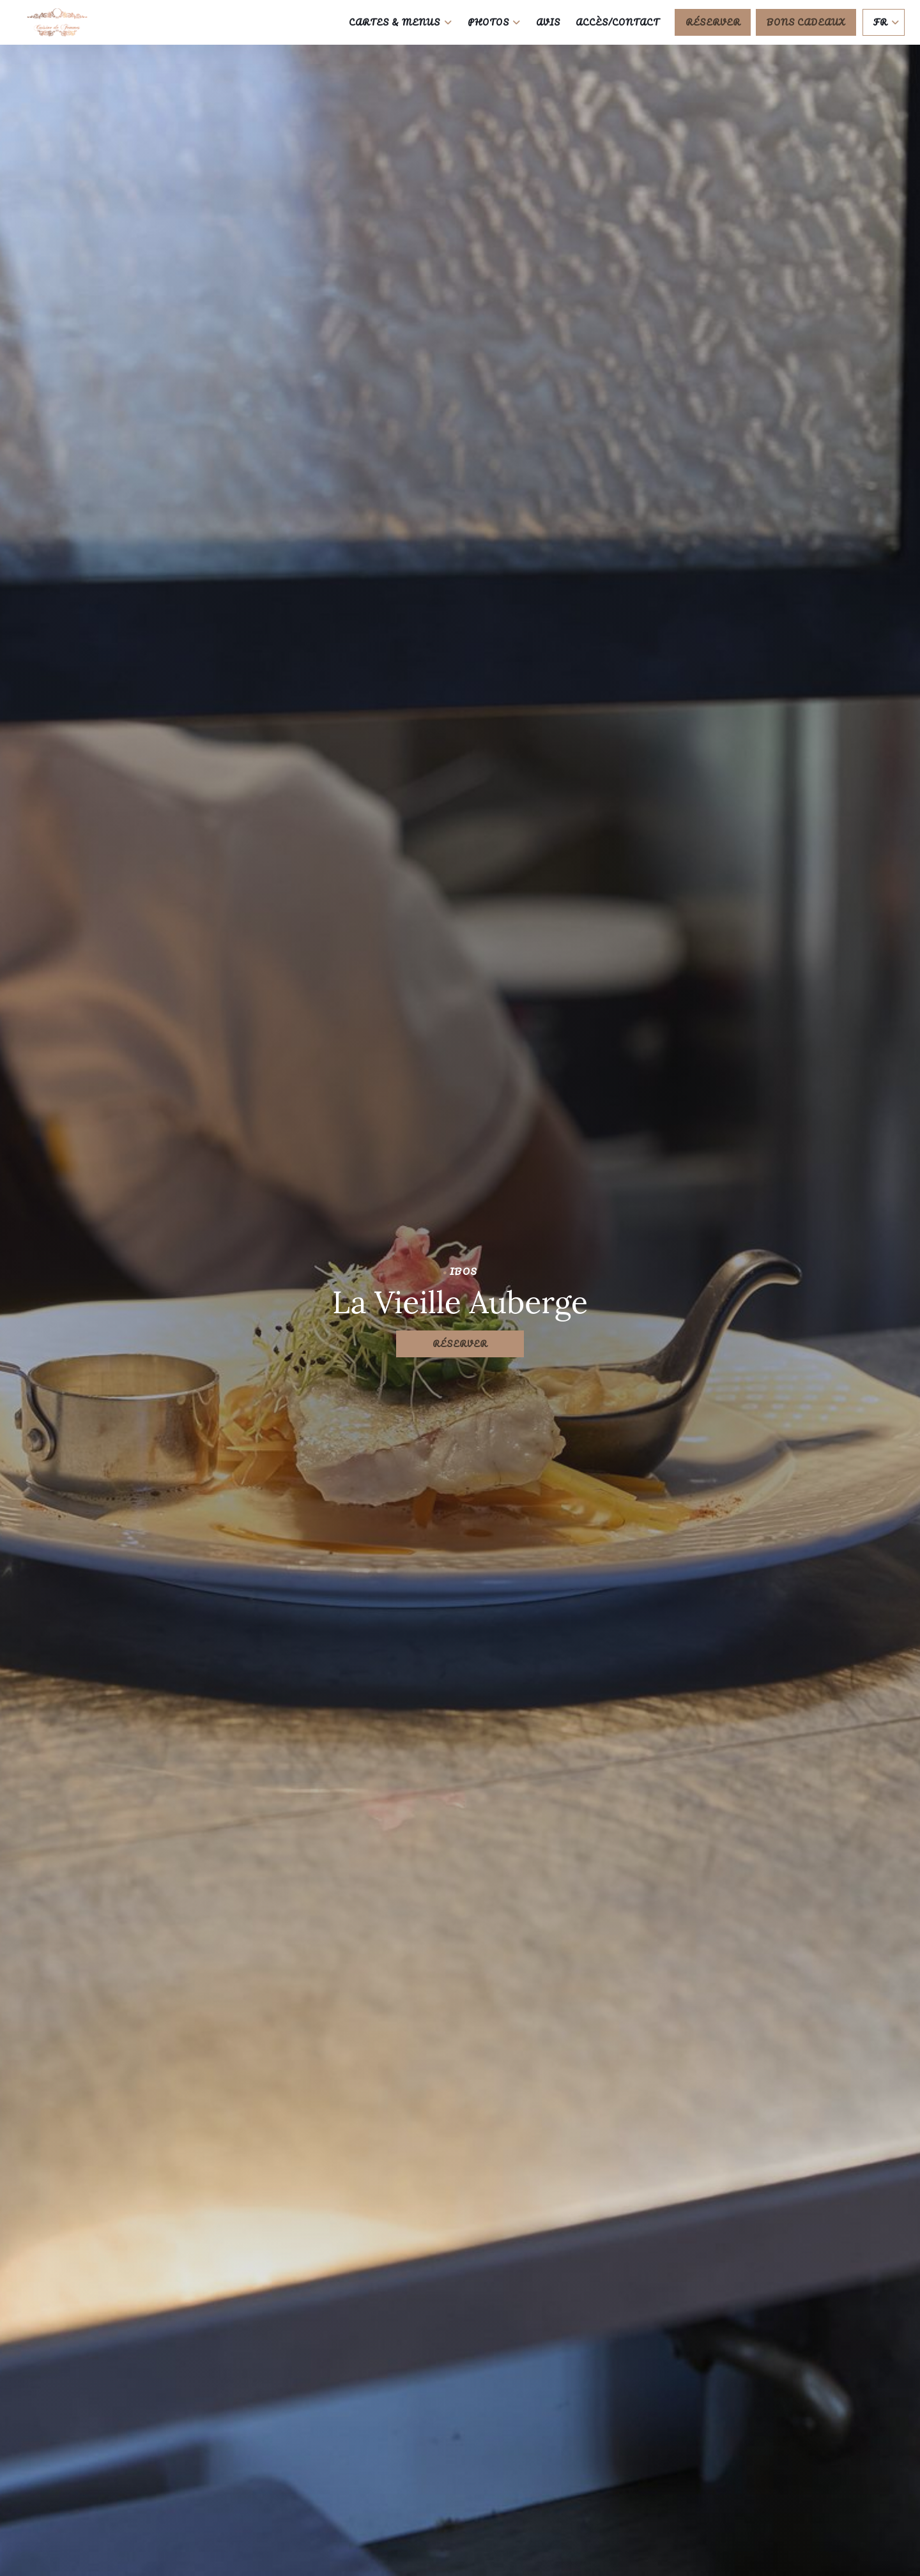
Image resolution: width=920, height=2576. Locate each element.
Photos (494, 22)
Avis (548, 22)
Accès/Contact (617, 22)
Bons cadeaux (806, 22)
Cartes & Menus (400, 22)
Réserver (713, 22)
